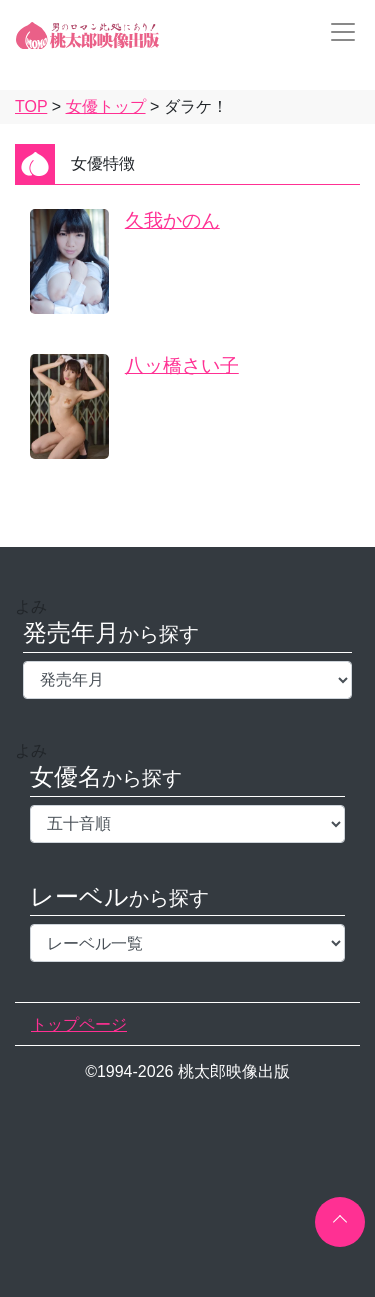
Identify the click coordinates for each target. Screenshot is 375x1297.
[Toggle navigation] (337, 32)
